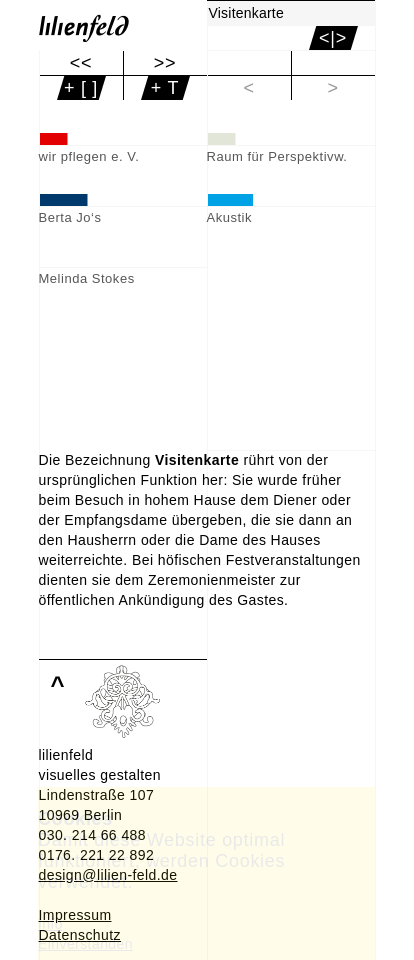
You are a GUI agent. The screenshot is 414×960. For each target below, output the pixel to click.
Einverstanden (85, 944)
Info (50, 924)
